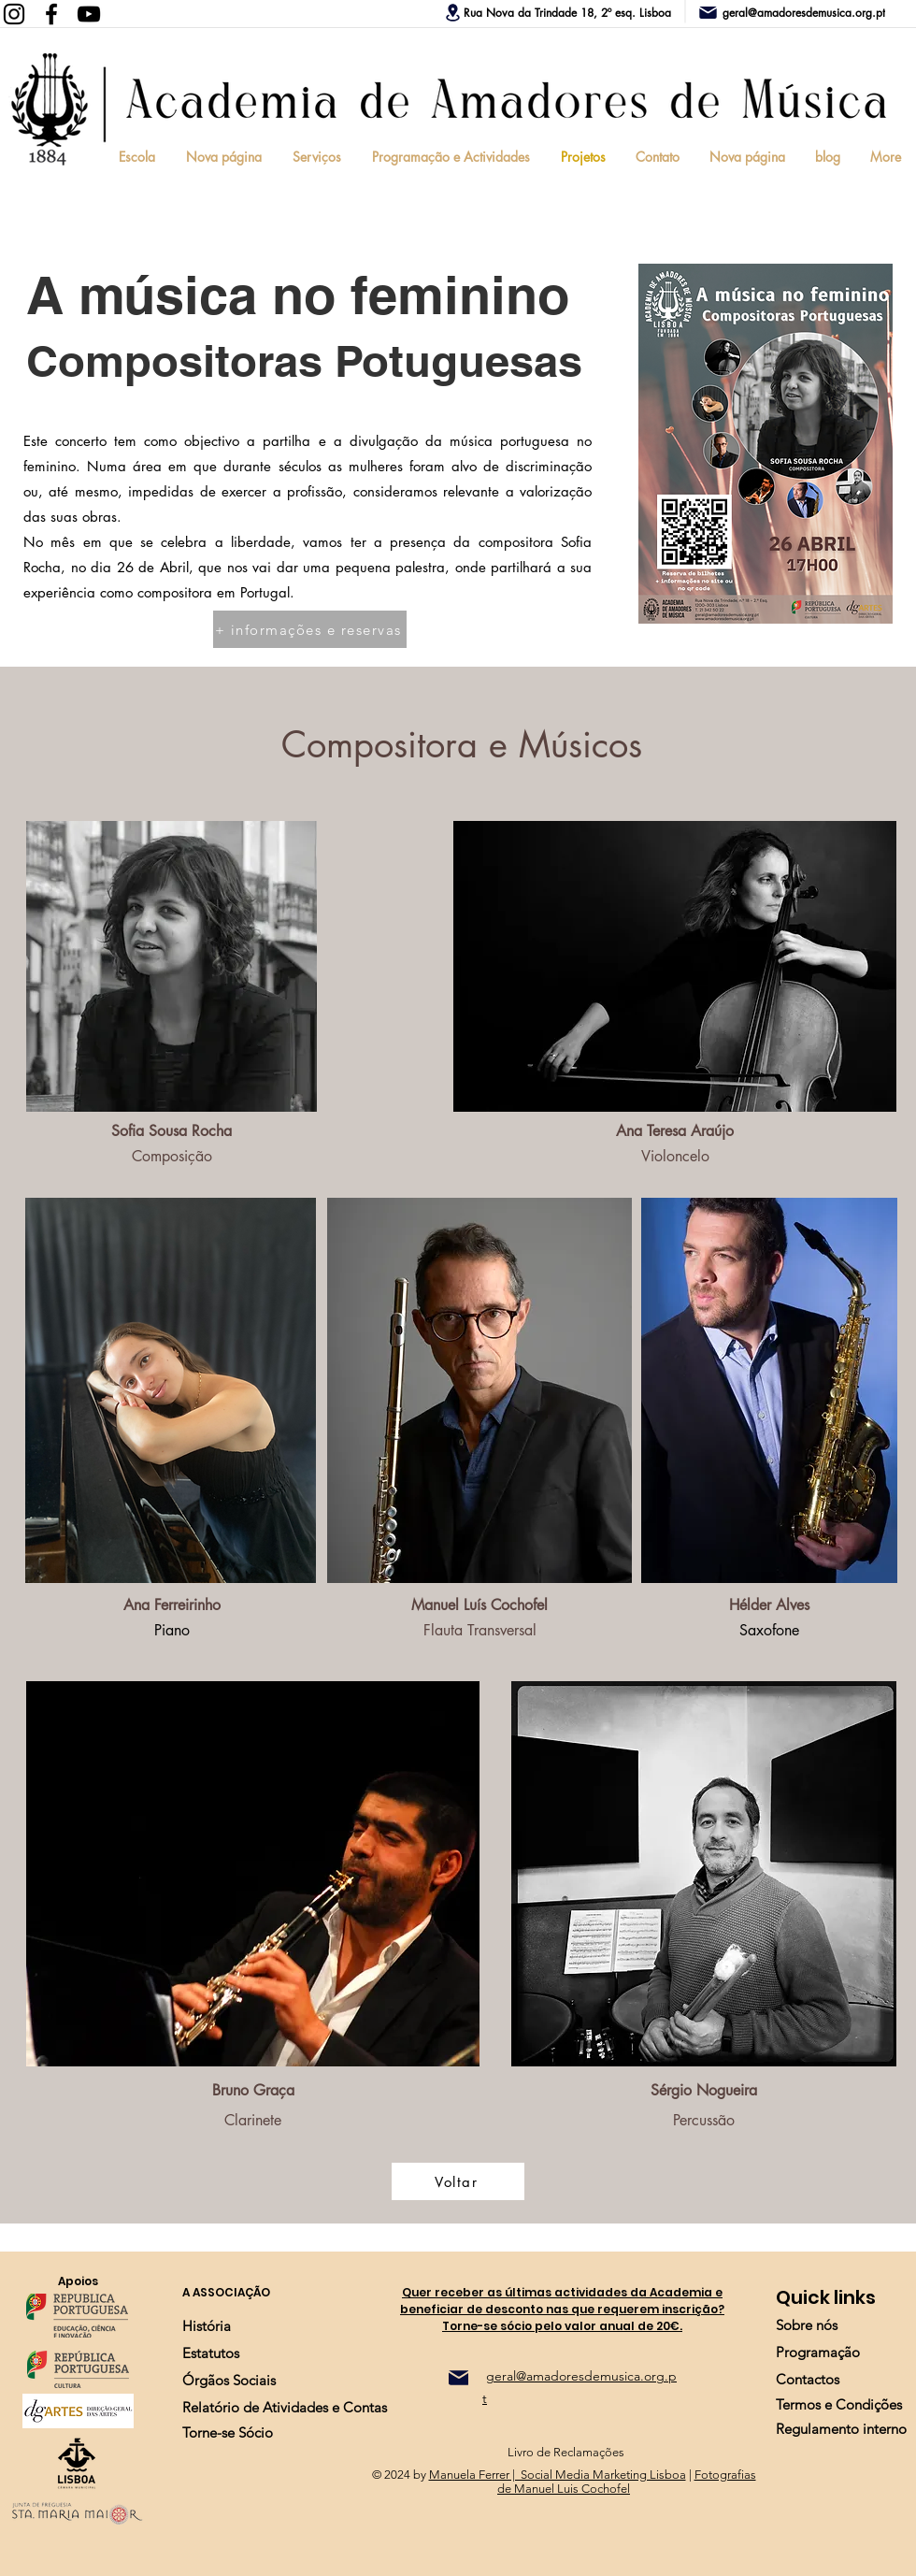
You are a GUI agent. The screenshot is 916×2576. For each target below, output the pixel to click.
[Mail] (458, 2378)
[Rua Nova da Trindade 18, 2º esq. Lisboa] (558, 12)
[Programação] (818, 2352)
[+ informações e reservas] (310, 629)
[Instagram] (14, 14)
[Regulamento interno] (841, 2429)
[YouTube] (89, 14)
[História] (206, 2326)
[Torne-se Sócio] (227, 2432)
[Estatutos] (210, 2353)
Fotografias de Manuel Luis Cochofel (626, 2482)
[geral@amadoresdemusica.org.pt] (806, 12)
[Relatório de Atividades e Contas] (284, 2407)
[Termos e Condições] (839, 2404)
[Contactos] (807, 2379)
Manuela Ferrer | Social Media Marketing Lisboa (557, 2475)
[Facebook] (51, 14)
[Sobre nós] (806, 2325)
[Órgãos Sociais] (229, 2380)
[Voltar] (458, 2181)
